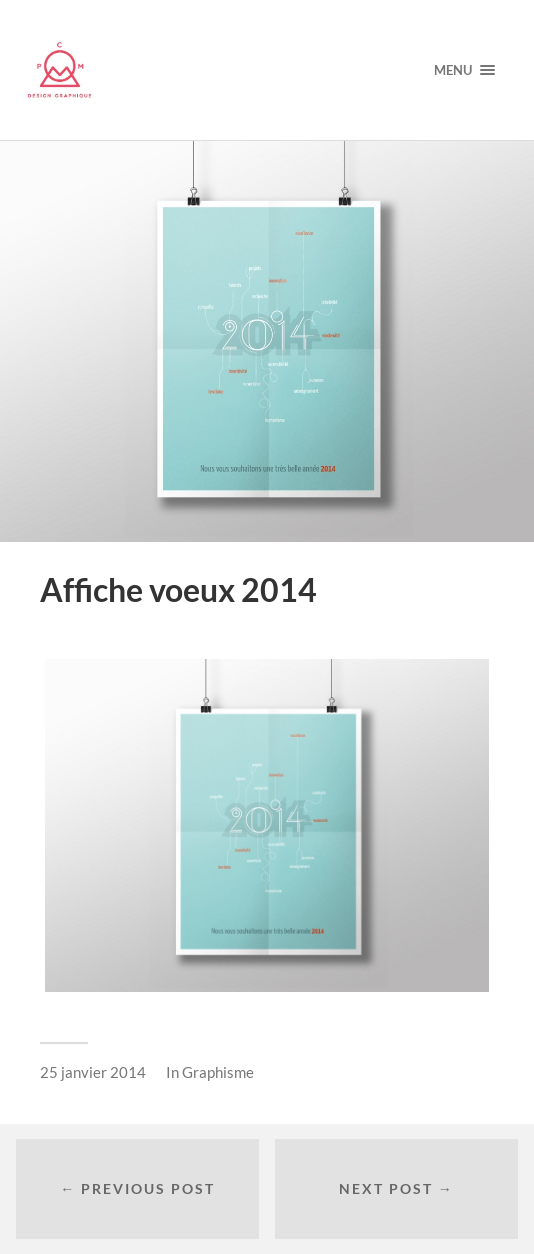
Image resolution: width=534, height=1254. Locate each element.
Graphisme (218, 1072)
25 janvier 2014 (93, 1072)
